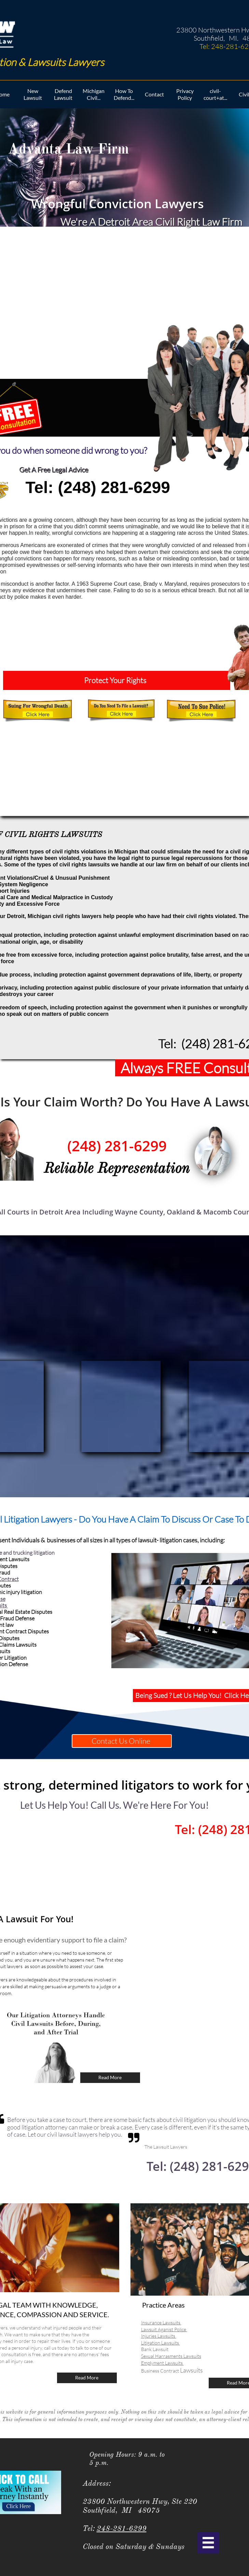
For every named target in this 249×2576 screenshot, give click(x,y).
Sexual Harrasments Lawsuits (171, 2356)
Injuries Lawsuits (158, 2336)
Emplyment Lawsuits (162, 2363)
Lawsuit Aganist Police (164, 2329)
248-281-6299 (122, 2528)
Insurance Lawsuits (161, 2322)
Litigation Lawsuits (160, 2343)
